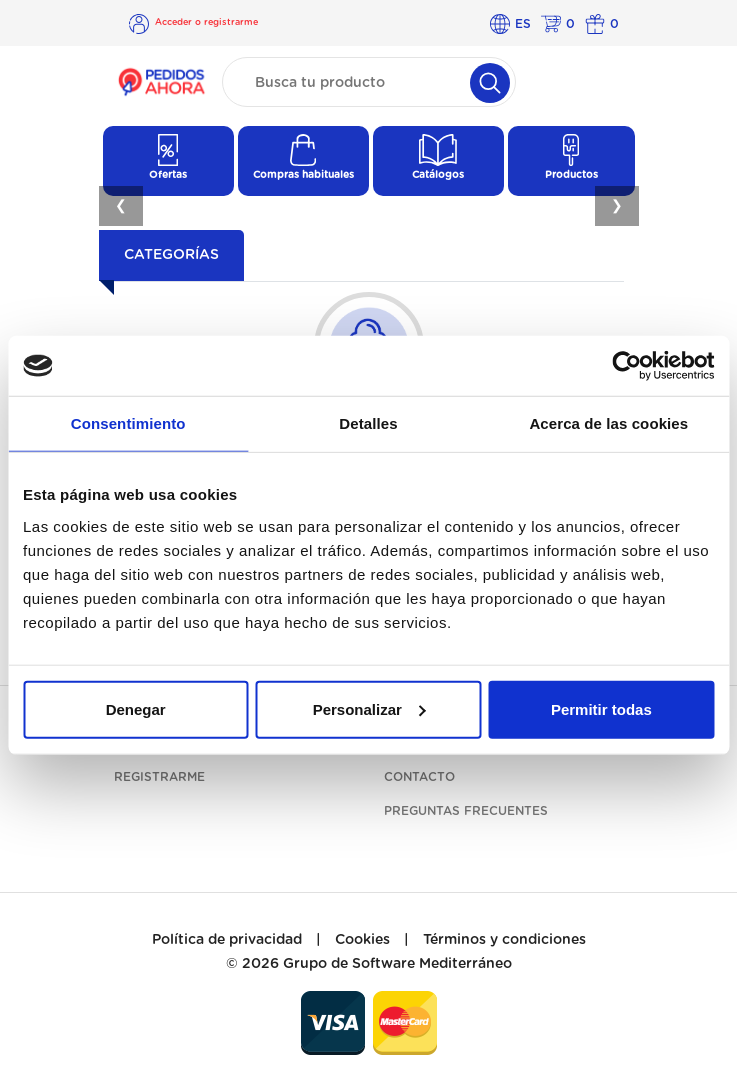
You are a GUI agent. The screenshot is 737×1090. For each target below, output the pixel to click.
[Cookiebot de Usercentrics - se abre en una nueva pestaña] (626, 366)
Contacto (419, 777)
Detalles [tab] (368, 423)
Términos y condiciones (504, 940)
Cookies (362, 940)
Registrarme (159, 777)
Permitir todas (601, 708)
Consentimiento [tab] (128, 423)
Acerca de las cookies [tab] (608, 423)
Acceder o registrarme (206, 22)
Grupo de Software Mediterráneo (397, 964)
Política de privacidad (227, 940)
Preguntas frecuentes (466, 811)
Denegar (136, 708)
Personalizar (369, 708)
